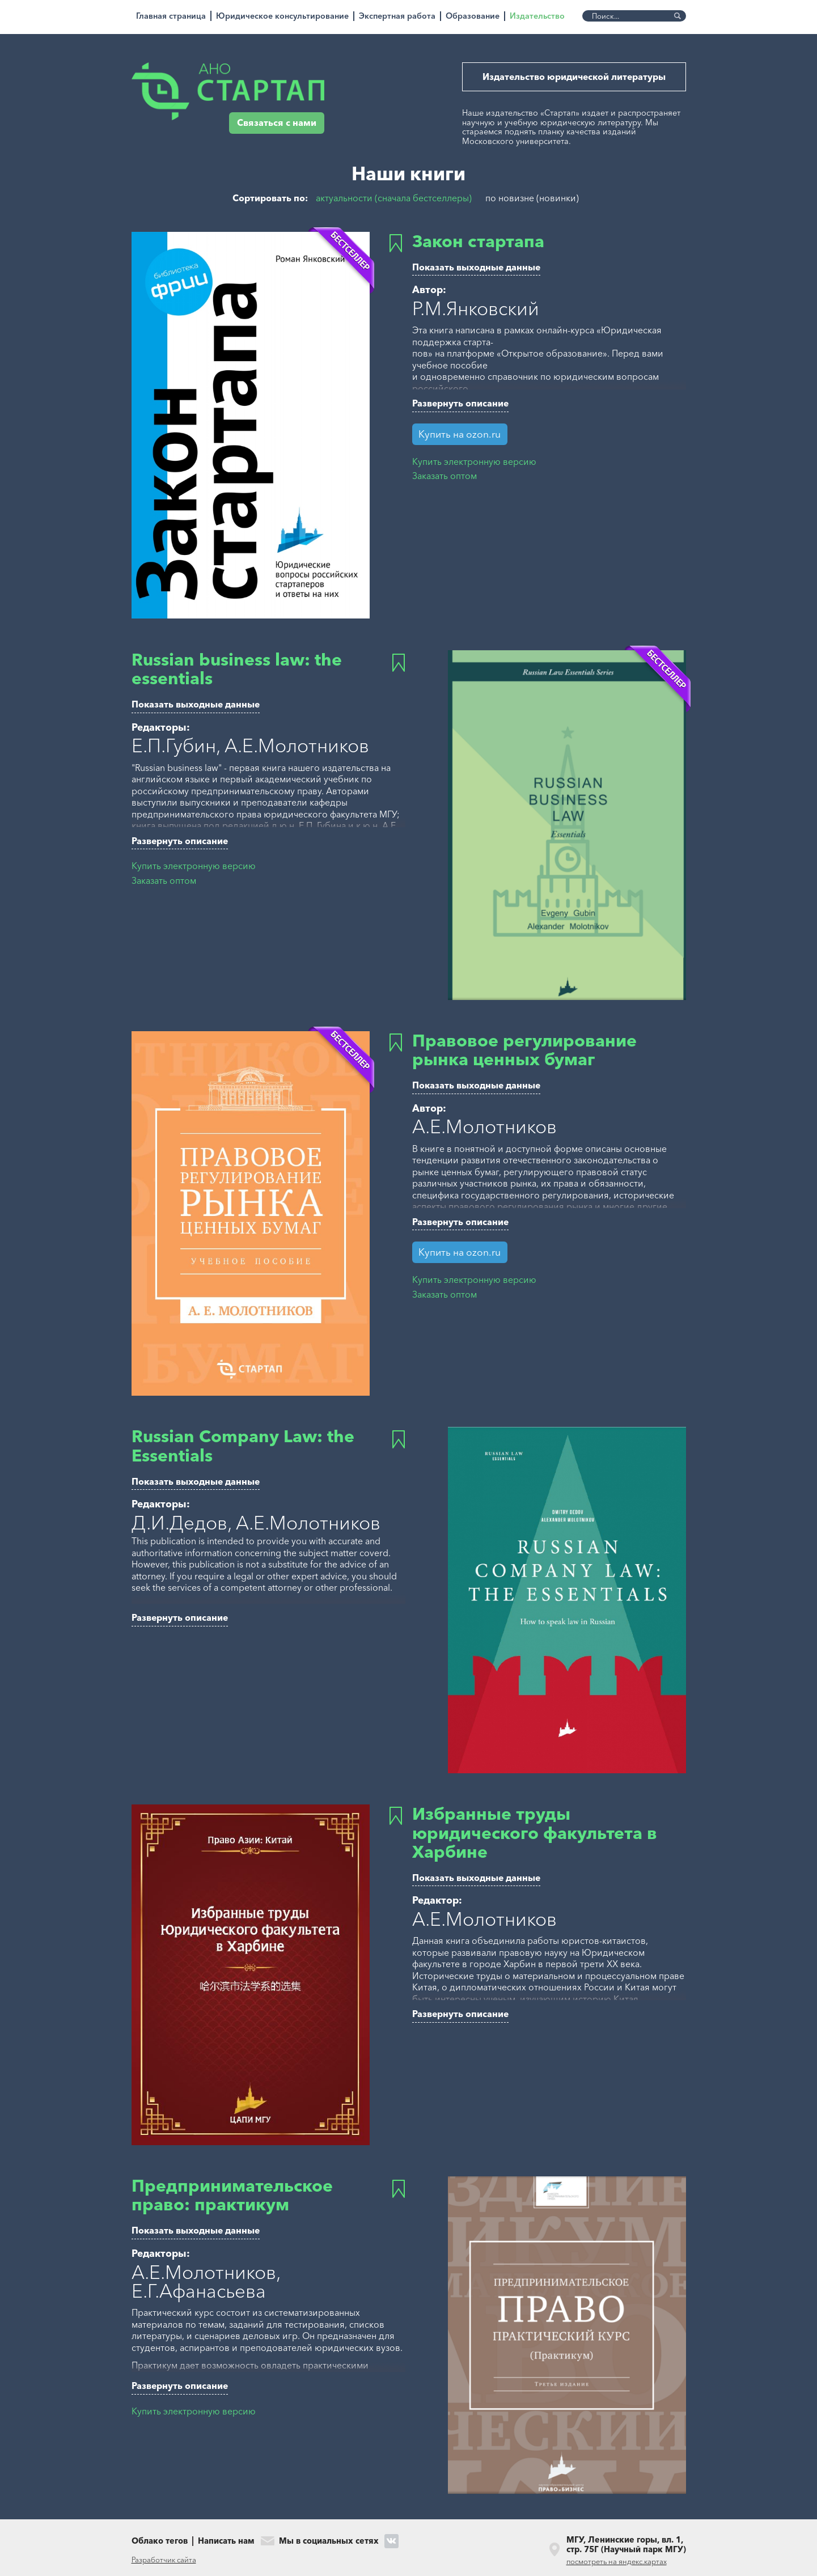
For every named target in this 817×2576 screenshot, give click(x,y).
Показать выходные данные (476, 267)
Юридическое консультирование (282, 16)
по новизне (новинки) (532, 198)
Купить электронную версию (474, 461)
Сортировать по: (270, 199)
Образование (472, 16)
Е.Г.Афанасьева (199, 2291)
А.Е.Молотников (297, 745)
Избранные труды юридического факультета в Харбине (534, 1832)
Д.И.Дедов (179, 1522)
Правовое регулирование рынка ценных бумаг (524, 1050)
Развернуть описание (460, 403)
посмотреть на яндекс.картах (616, 2561)
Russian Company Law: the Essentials (243, 1445)
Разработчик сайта (164, 2559)
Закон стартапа (478, 241)
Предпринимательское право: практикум (232, 2195)
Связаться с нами (276, 122)
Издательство (537, 16)
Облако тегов (160, 2541)
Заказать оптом (444, 476)
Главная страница (171, 16)
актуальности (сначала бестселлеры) (394, 198)
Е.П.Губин (174, 745)
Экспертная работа (397, 16)
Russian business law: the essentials (237, 669)
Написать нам (226, 2541)
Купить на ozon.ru (459, 434)
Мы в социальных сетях (329, 2541)
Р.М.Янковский (475, 308)
